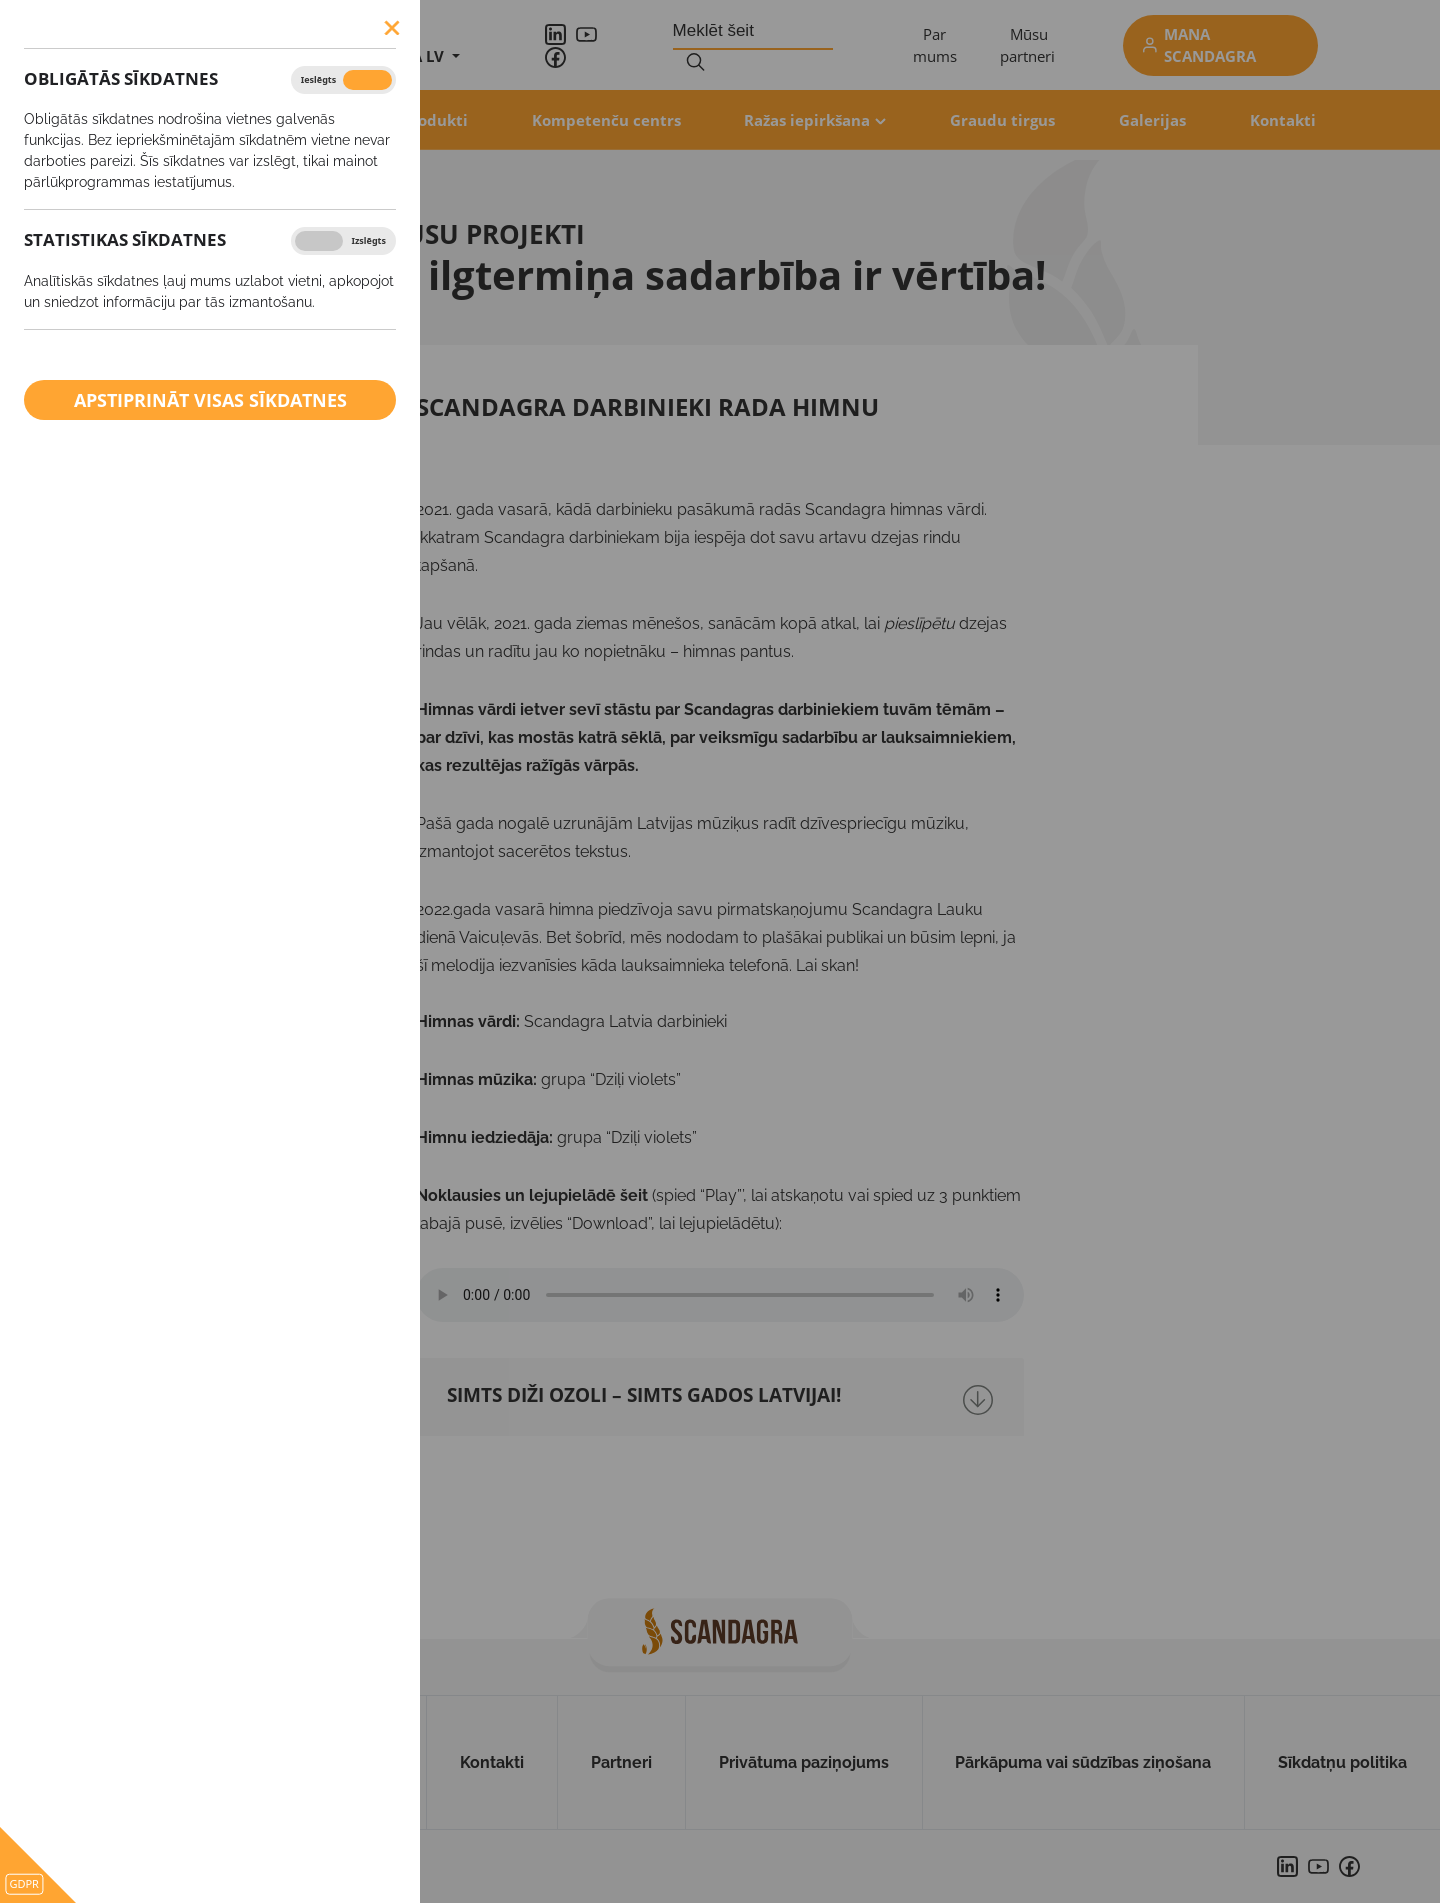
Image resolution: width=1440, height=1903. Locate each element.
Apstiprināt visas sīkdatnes (210, 400)
